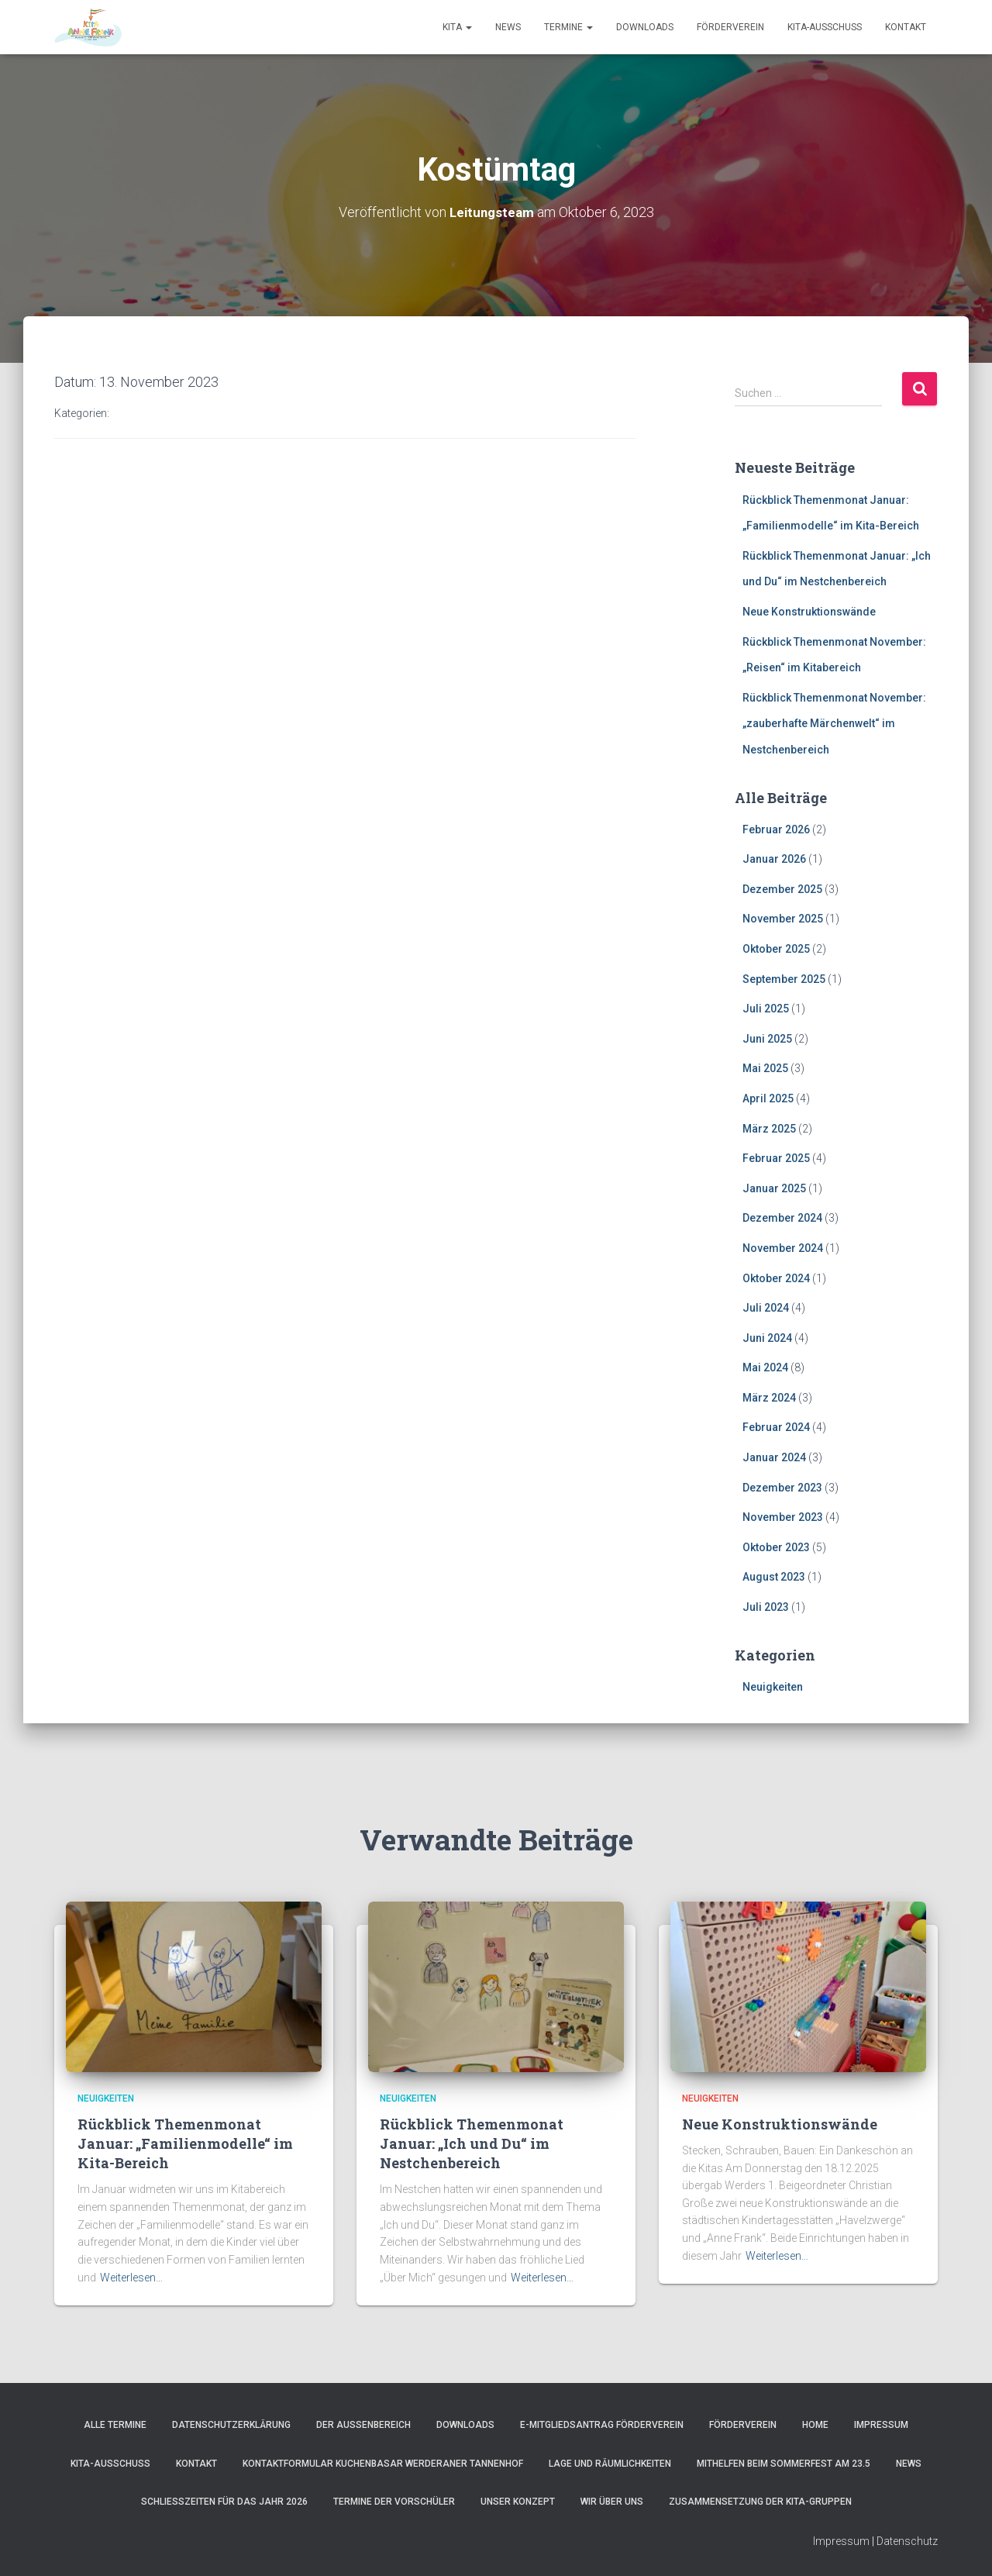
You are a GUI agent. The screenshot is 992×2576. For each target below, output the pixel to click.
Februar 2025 (776, 1158)
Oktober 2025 (776, 949)
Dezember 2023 (782, 1487)
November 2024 (782, 1248)
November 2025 (782, 918)
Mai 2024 (765, 1367)
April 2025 (768, 1098)
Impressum (881, 2424)
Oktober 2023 (776, 1547)
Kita (457, 27)
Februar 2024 (776, 1427)
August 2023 (773, 1577)
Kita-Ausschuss (824, 27)
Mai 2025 (765, 1068)
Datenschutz (907, 2541)
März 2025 (769, 1128)
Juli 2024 (765, 1308)
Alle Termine (115, 2424)
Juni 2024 (767, 1338)
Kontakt (905, 27)
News (508, 27)
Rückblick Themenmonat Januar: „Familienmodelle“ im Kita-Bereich (185, 2143)
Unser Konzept (517, 2501)
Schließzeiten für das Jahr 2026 (224, 2501)
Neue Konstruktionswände (809, 611)
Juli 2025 (765, 1008)
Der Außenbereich (363, 2424)
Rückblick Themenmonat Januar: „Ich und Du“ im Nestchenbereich (471, 2143)
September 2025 (783, 978)
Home (815, 2424)
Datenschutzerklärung (231, 2424)
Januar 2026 (774, 859)
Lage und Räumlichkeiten (610, 2463)
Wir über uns (611, 2501)
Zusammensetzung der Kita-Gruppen (760, 2501)
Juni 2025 (767, 1039)
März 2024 (769, 1397)
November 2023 (782, 1517)
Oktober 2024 (776, 1277)
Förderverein (730, 27)
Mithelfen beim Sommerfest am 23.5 (783, 2463)
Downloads (644, 27)
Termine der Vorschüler (394, 2501)
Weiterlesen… (131, 2277)
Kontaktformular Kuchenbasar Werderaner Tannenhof (383, 2463)
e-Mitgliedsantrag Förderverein (602, 2424)
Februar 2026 (776, 828)
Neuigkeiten (772, 1687)
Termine (568, 27)
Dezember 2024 (782, 1218)
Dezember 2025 (782, 889)
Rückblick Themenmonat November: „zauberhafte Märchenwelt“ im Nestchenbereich (834, 723)
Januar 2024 (774, 1457)
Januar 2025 (774, 1188)
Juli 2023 (765, 1607)
